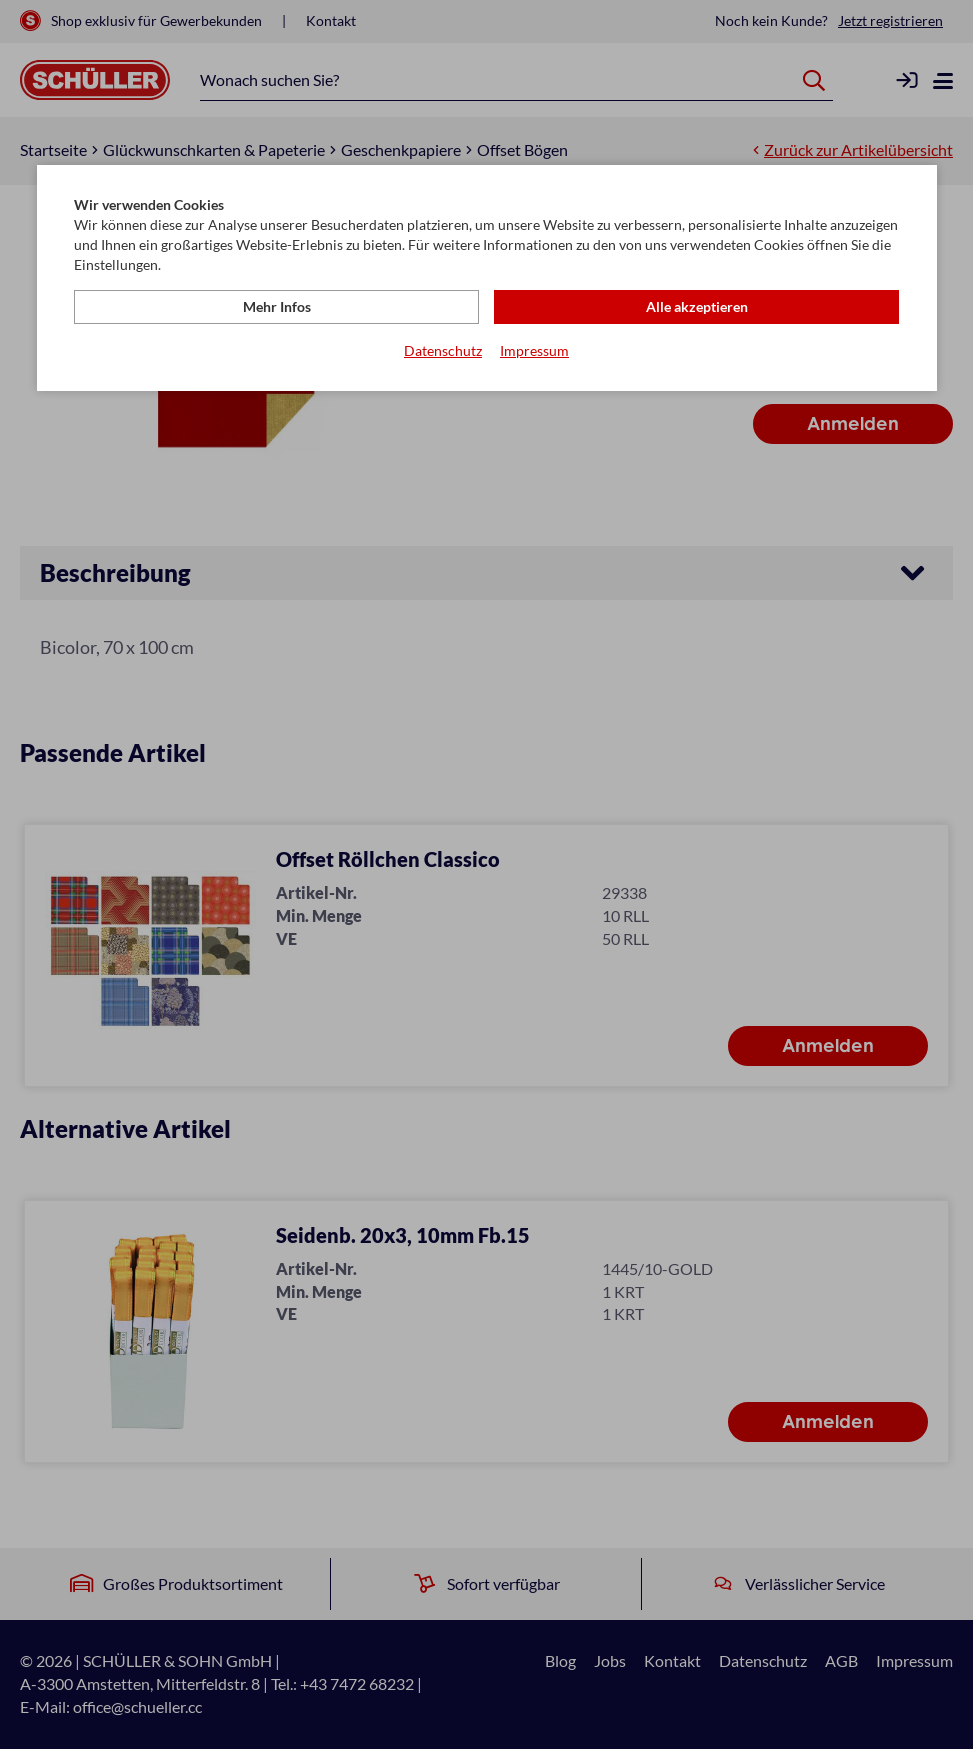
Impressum (534, 350)
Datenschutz (443, 350)
